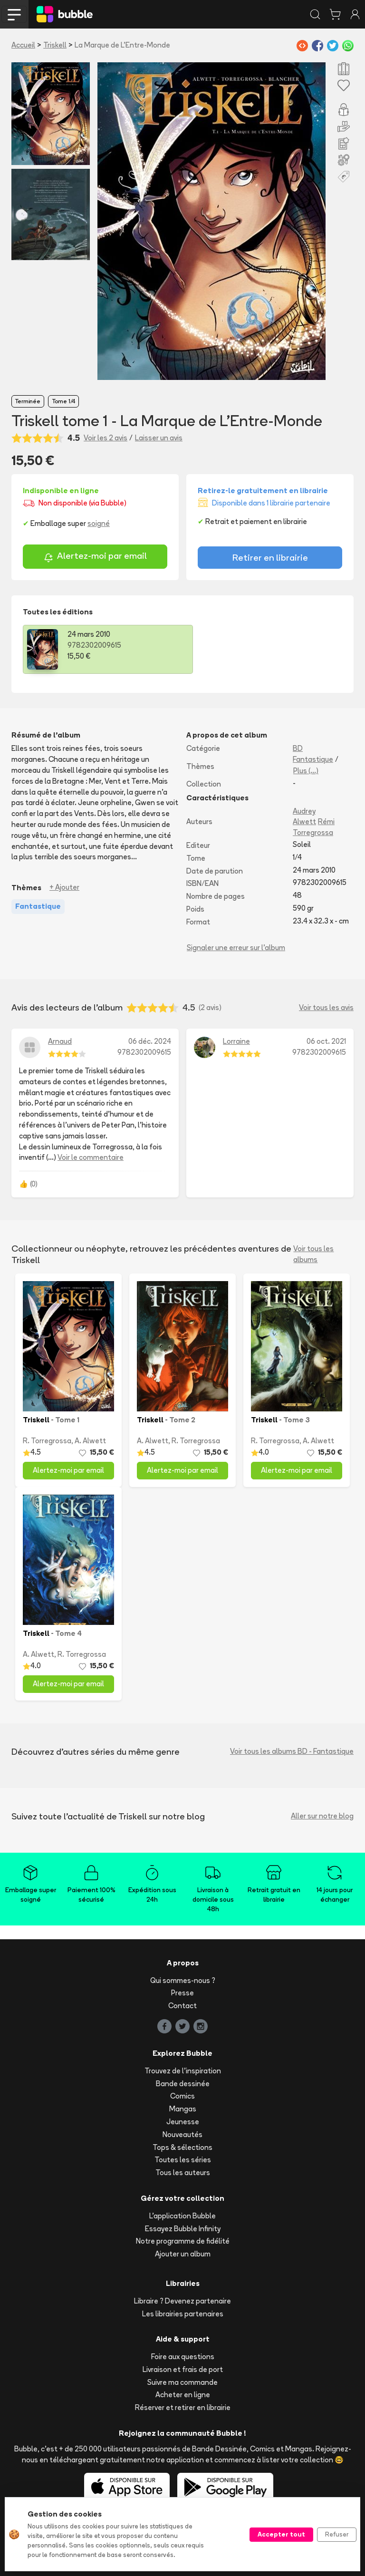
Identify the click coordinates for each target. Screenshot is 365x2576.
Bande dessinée (183, 2083)
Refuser (336, 2534)
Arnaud (60, 1041)
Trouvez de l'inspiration (182, 2070)
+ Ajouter (64, 887)
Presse (182, 1992)
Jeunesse (182, 2121)
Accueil (23, 44)
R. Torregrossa (47, 1440)
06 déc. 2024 (149, 1041)
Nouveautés (182, 2134)
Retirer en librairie (270, 557)
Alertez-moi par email (95, 557)
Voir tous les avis (326, 1007)
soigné (98, 523)
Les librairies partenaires (182, 2313)
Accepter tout (281, 2534)
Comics (182, 2095)
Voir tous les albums (313, 1254)
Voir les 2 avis (105, 437)
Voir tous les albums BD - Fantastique (292, 1751)
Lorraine (236, 1041)
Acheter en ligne (182, 2394)
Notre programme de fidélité (183, 2240)
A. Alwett (90, 1440)
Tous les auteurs (182, 2172)
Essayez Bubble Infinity (183, 2228)
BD (298, 748)
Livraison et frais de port (183, 2369)
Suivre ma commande (182, 2382)
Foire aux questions (182, 2356)
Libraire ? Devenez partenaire (182, 2300)
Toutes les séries (182, 2159)
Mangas (182, 2108)
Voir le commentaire (91, 1157)
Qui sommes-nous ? (182, 1980)
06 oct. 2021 (326, 1041)
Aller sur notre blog (322, 1815)
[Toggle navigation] (14, 14)
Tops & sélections (182, 2147)
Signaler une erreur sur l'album (236, 947)
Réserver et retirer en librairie (183, 2407)
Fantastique (313, 759)
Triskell (55, 44)
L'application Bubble (182, 2215)
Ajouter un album (183, 2253)
